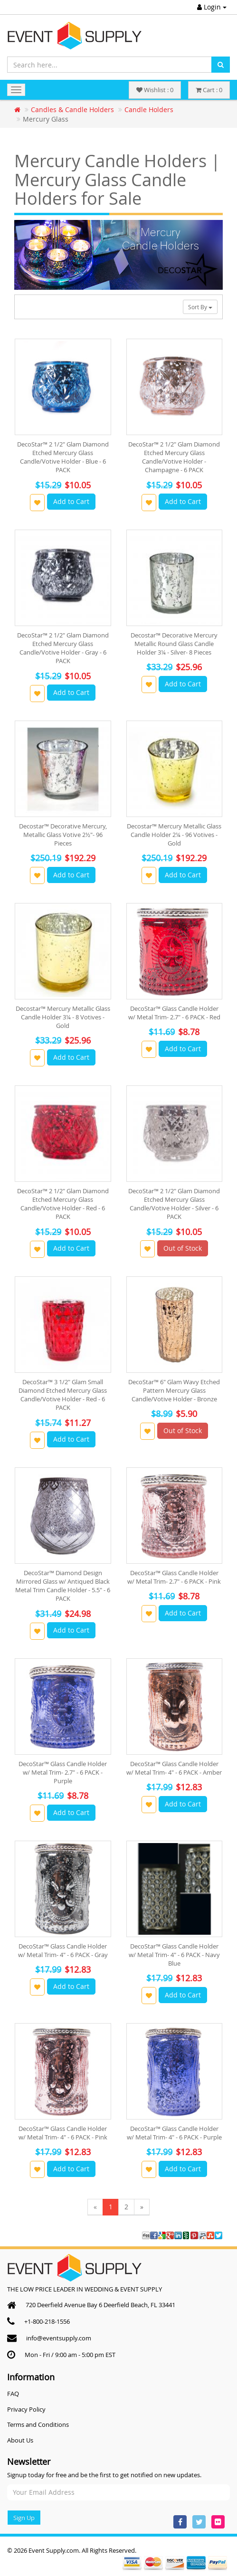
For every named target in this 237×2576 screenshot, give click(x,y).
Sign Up (24, 2517)
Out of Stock (182, 1248)
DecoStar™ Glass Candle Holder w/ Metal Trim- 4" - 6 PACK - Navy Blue (174, 1955)
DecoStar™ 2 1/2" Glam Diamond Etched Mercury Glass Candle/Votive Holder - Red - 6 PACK (63, 1204)
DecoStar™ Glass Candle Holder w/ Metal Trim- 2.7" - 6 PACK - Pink (174, 1577)
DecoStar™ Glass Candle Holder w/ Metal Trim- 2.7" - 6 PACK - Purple (63, 1772)
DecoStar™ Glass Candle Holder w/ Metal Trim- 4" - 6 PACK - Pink (63, 2132)
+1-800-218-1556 (47, 2321)
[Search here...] (109, 65)
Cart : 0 (209, 90)
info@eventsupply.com (58, 2338)
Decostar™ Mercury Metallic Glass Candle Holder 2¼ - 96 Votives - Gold (174, 834)
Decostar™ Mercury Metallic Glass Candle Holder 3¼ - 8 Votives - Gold (63, 1017)
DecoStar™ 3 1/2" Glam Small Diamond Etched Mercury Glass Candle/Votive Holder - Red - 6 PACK (63, 1395)
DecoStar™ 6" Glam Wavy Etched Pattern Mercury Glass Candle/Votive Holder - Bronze (174, 1390)
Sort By (200, 307)
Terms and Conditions (38, 2424)
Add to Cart (71, 501)
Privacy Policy (26, 2409)
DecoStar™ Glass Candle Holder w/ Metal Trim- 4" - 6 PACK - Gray (63, 1950)
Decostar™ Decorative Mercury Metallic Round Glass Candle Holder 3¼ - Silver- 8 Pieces (174, 643)
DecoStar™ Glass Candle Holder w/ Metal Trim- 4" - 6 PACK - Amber (174, 1768)
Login (212, 6)
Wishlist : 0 (154, 90)
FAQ (13, 2393)
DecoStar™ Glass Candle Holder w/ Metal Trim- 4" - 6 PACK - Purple (174, 2132)
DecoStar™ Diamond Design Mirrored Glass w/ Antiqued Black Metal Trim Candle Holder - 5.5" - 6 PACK (62, 1585)
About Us (20, 2440)
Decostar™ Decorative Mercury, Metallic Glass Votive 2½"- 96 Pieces (63, 834)
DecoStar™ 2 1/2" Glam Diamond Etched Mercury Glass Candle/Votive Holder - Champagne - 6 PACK (174, 457)
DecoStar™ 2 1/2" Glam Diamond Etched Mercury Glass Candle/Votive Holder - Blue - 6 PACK (63, 457)
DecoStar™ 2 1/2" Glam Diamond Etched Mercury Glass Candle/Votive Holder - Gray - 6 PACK (63, 648)
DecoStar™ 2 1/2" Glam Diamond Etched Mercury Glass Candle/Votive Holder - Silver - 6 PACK (174, 1204)
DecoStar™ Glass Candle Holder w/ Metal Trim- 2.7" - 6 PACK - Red (174, 1012)
